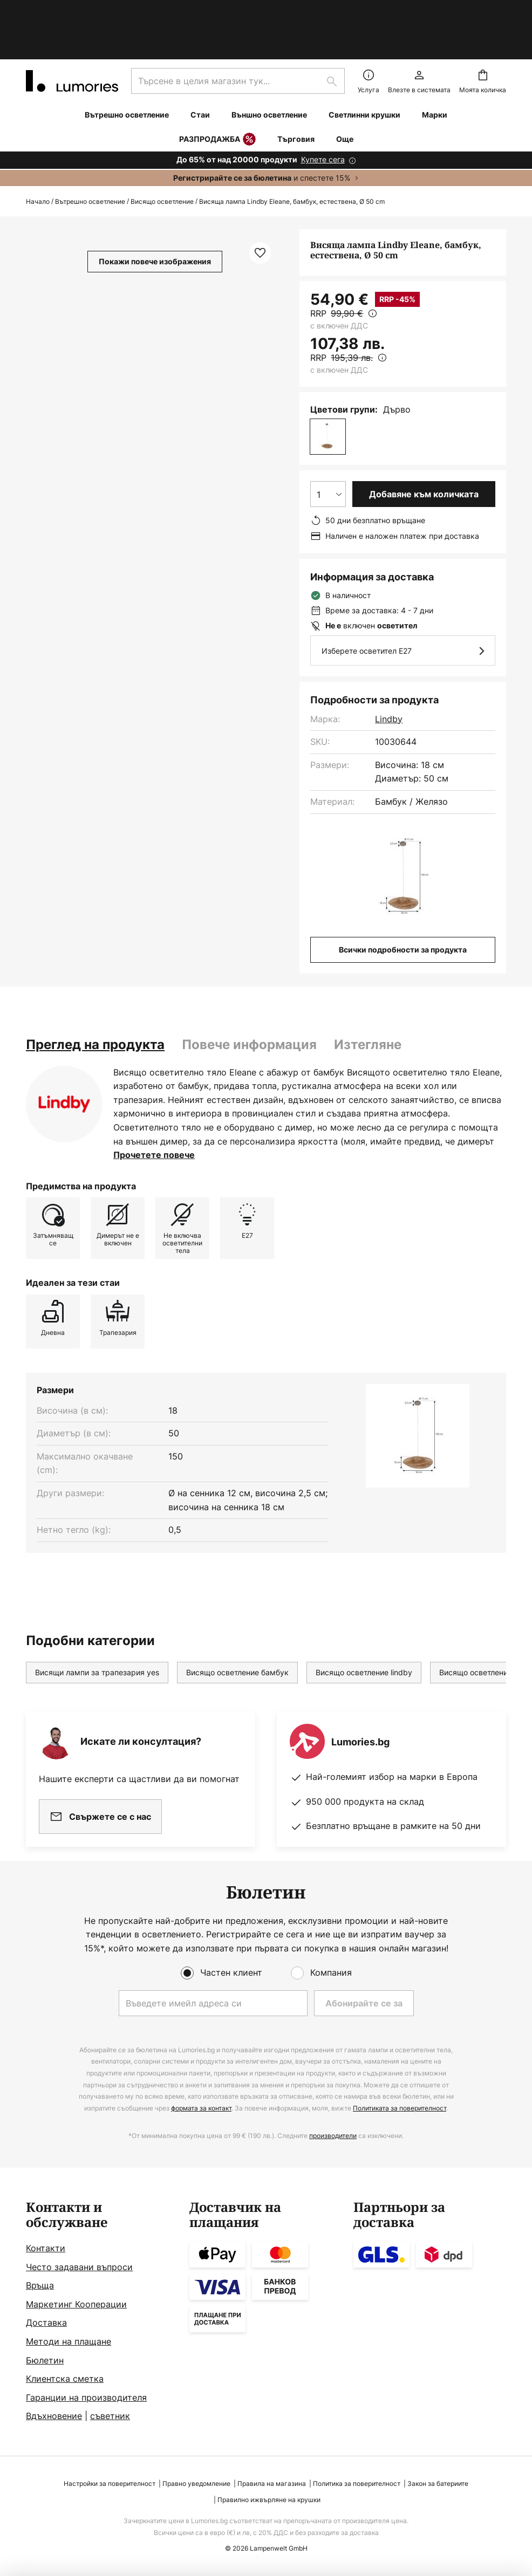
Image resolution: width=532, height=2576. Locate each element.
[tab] (95, 998)
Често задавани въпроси (79, 2267)
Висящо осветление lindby (364, 1626)
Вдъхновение (54, 2416)
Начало (38, 155)
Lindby (389, 673)
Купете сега (323, 113)
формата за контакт (201, 2108)
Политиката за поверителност (399, 2108)
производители (333, 2135)
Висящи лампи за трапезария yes (97, 1626)
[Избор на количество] (328, 448)
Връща (40, 2285)
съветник (110, 2416)
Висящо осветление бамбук (237, 1626)
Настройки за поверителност (109, 2483)
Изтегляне (367, 998)
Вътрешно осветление (90, 155)
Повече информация (249, 998)
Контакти (45, 2248)
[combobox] (238, 34)
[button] (260, 206)
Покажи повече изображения (155, 215)
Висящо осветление (162, 155)
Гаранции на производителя (86, 2397)
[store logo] (72, 34)
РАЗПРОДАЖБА (217, 93)
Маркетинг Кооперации (76, 2304)
